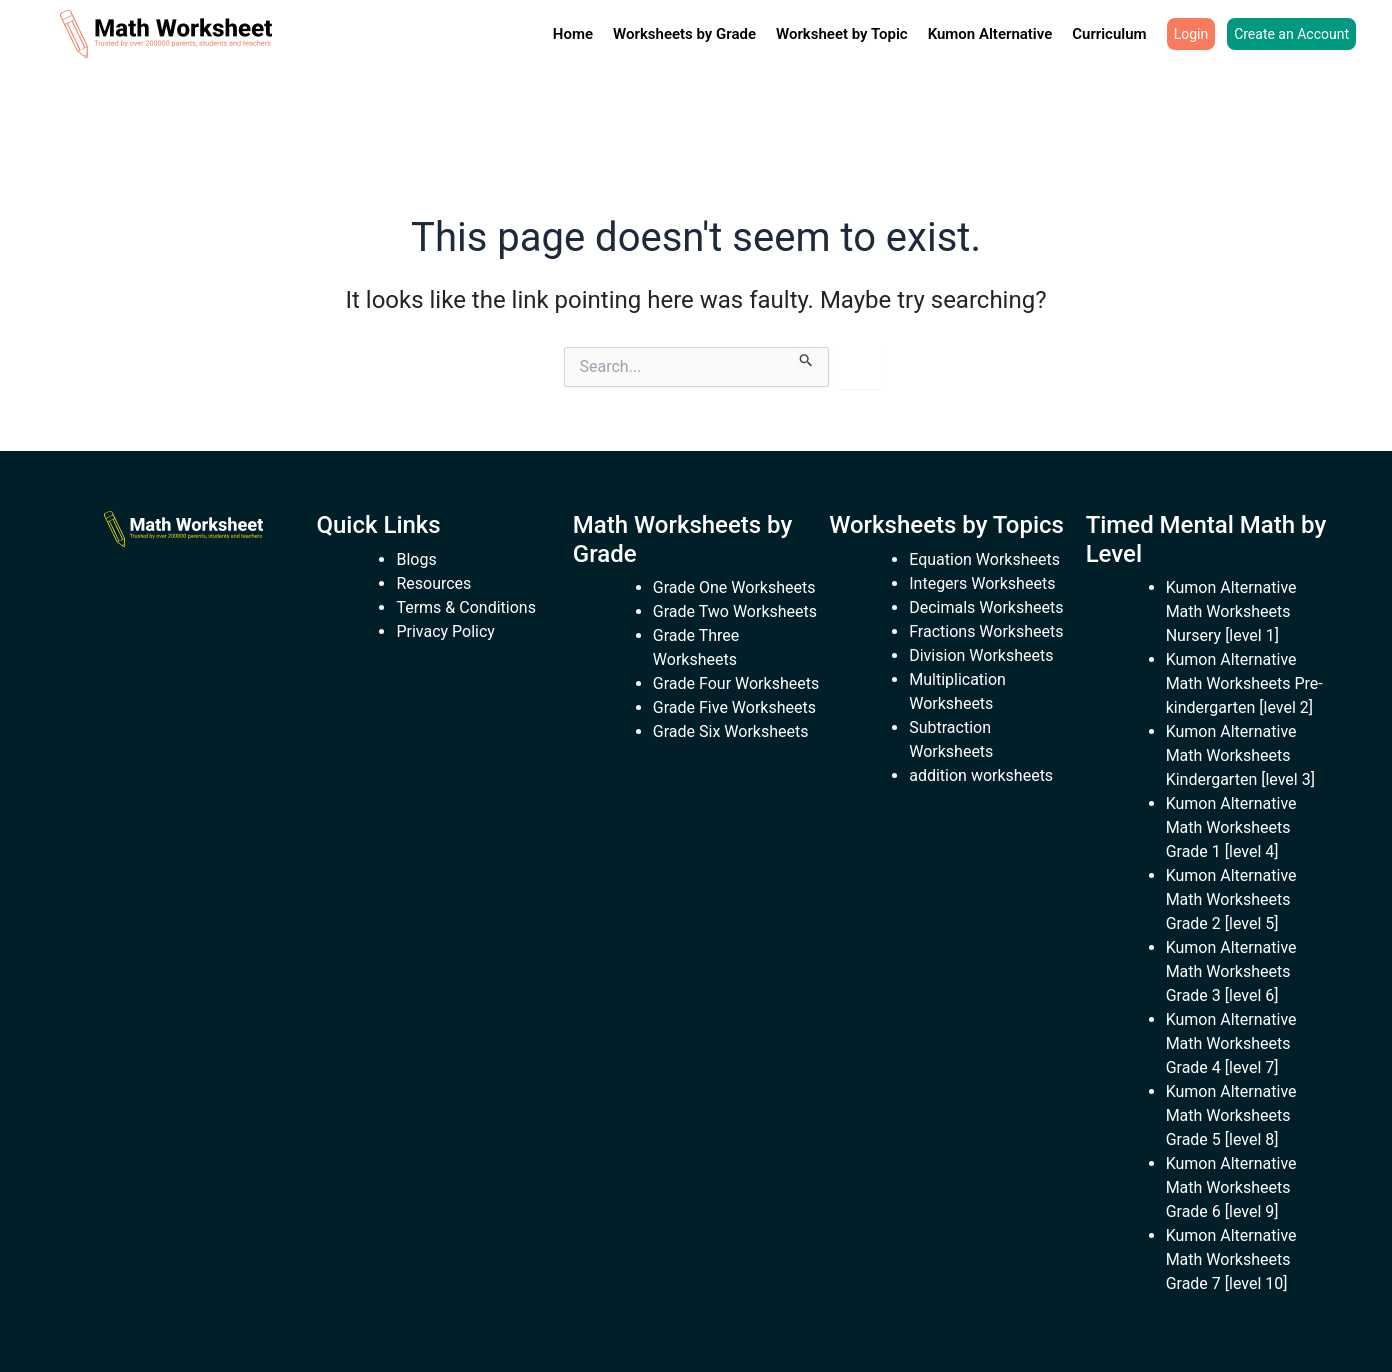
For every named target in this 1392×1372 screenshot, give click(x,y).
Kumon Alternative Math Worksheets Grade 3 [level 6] (1231, 971)
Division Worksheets (981, 655)
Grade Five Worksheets (734, 707)
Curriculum (1109, 34)
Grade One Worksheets (734, 587)
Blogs (416, 559)
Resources (433, 583)
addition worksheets (981, 775)
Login (1191, 34)
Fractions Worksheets (986, 631)
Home (573, 34)
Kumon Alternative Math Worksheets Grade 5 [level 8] (1231, 1115)
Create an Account (1291, 34)
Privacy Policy (445, 631)
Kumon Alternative (990, 34)
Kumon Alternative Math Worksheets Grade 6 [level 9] (1231, 1187)
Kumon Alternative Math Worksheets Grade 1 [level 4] (1231, 827)
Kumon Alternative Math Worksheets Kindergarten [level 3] (1240, 755)
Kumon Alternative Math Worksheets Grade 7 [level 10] (1231, 1259)
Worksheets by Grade (684, 34)
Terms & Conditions (466, 607)
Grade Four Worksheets (736, 683)
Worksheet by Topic (842, 34)
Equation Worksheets (984, 559)
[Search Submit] (806, 357)
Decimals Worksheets (986, 607)
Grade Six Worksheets (731, 731)
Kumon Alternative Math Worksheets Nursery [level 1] (1231, 611)
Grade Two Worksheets (735, 611)
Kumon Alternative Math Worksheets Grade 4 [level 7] (1231, 1043)
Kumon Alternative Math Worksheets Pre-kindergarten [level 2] (1244, 683)
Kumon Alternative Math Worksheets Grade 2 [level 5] (1231, 899)
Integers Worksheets (982, 583)
